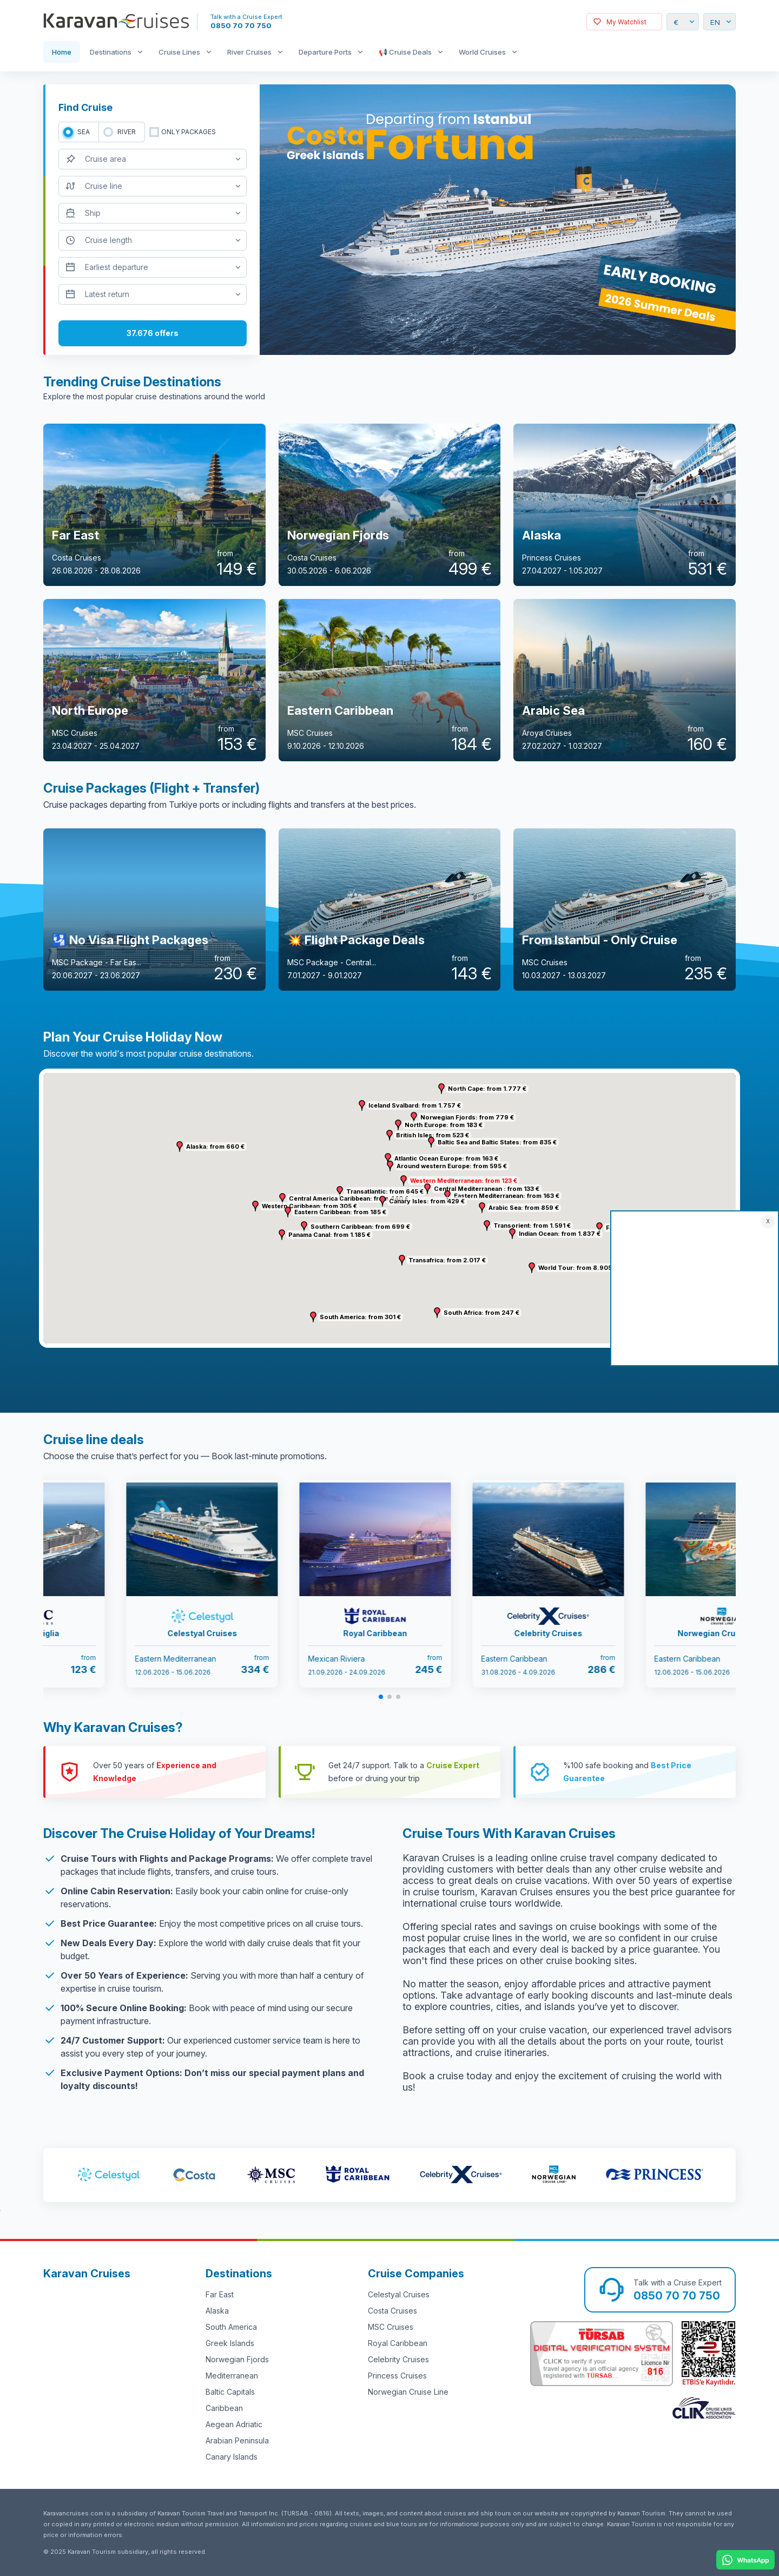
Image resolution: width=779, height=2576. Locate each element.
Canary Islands (232, 2456)
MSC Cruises (390, 2326)
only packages (188, 132)
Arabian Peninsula (237, 2440)
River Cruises (249, 52)
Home (61, 52)
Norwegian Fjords (237, 2359)
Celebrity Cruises (398, 2359)
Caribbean (224, 2408)
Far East (220, 2294)
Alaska (217, 2310)
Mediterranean (232, 2375)
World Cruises (482, 52)
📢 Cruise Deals (405, 52)
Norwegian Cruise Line (408, 2391)
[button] (403, 1180)
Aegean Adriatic (234, 2424)
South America (231, 2326)
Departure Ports (325, 52)
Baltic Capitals (230, 2391)
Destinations (110, 52)
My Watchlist (626, 22)
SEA (83, 132)
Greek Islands (230, 2343)
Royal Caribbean (397, 2343)
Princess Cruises (397, 2375)
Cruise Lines (179, 52)
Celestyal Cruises (399, 2294)
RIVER (126, 132)
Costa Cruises (392, 2310)
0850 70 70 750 (241, 25)
